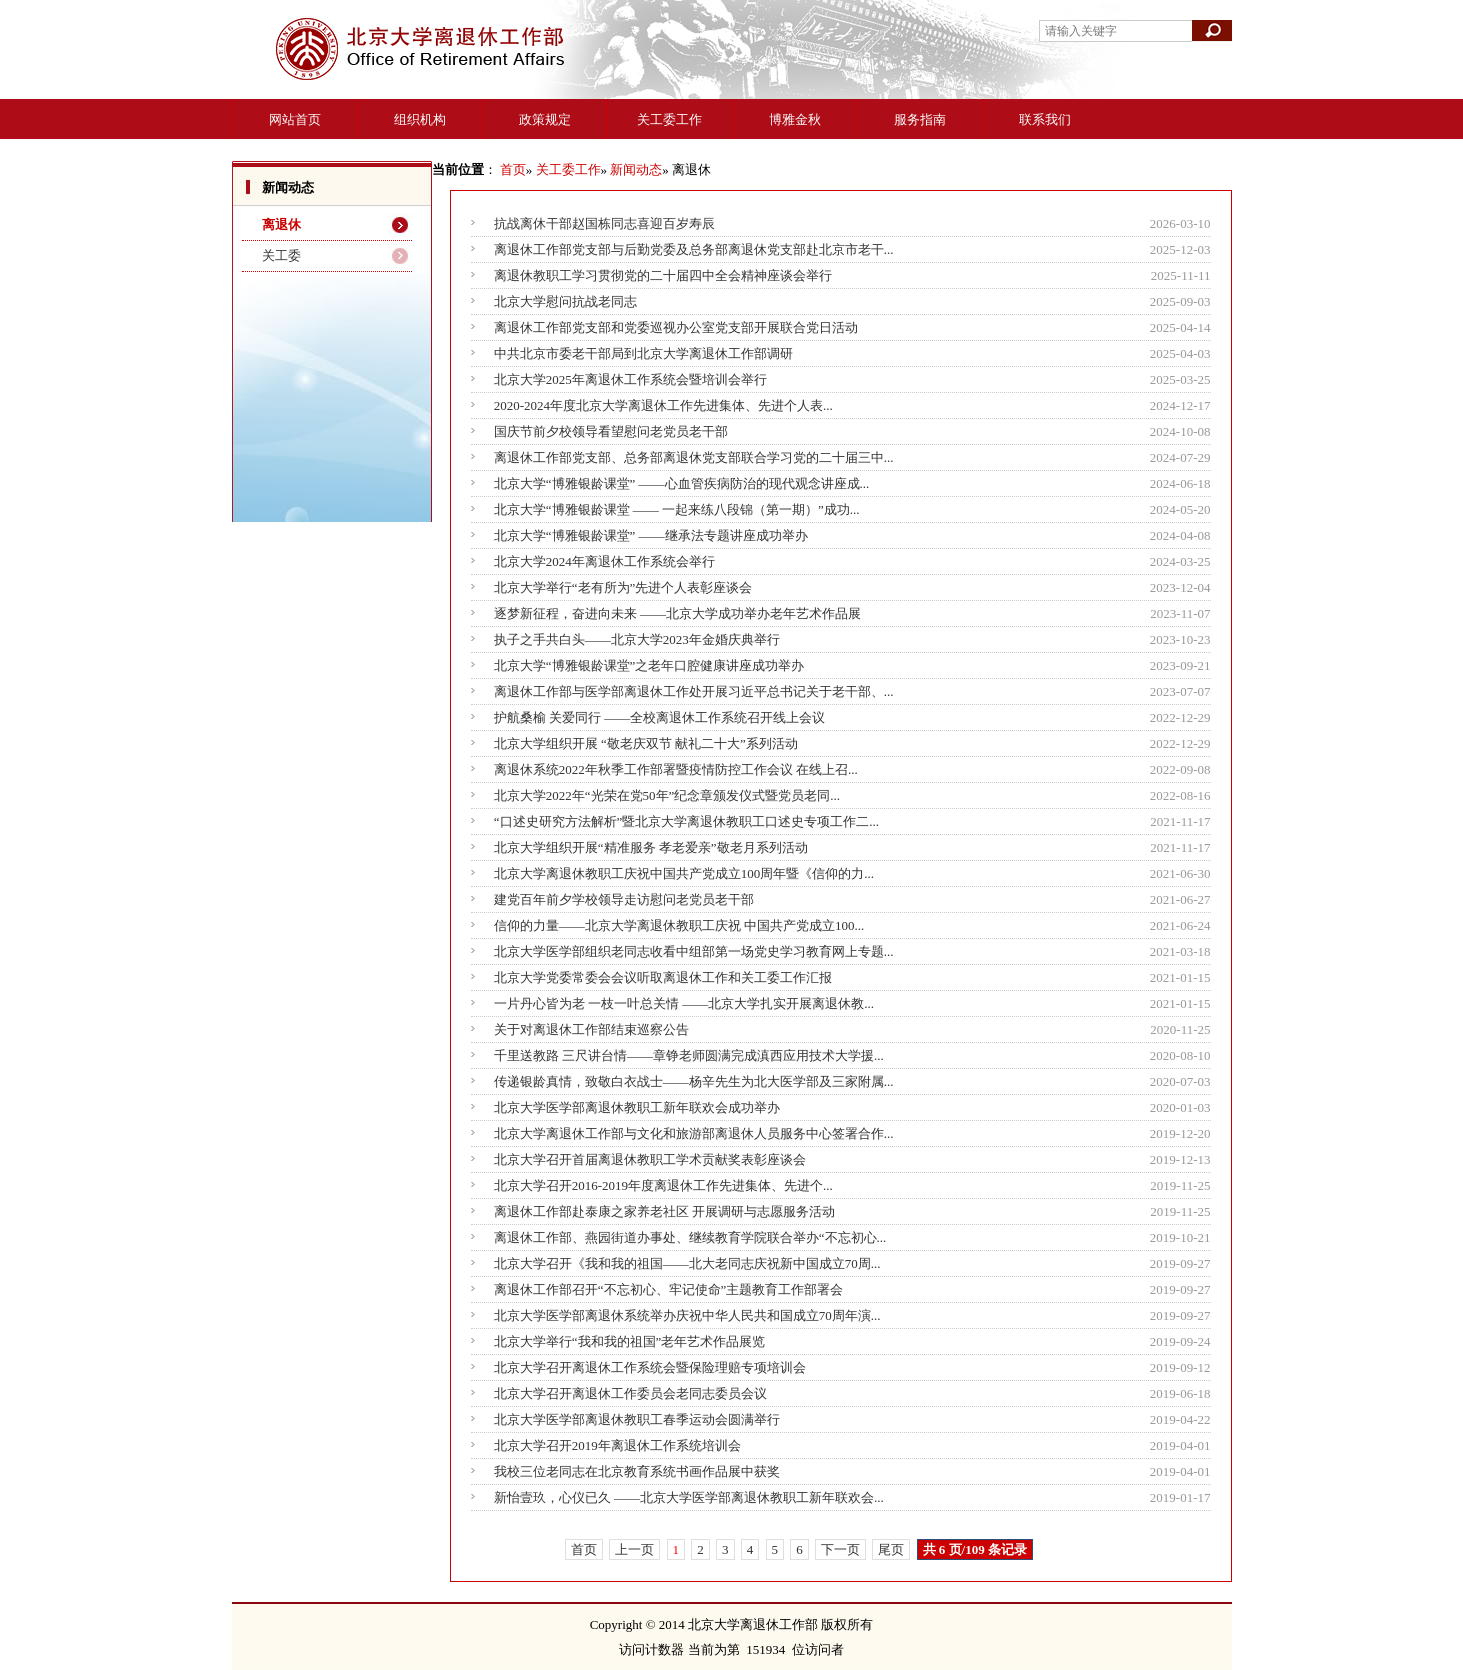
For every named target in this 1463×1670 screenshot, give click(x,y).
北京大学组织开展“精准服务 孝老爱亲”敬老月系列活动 (651, 847)
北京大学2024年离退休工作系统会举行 (604, 561)
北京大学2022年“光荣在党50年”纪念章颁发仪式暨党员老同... (667, 795)
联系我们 (1045, 119)
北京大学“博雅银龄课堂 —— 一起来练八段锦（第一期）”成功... (677, 509)
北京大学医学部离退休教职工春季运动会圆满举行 (637, 1419)
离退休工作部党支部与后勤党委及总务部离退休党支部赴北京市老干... (694, 249)
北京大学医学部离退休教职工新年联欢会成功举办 (637, 1107)
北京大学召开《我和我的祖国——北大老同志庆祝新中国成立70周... (687, 1263)
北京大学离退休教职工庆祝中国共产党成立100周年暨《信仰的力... (684, 873)
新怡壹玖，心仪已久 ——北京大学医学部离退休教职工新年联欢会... (689, 1497)
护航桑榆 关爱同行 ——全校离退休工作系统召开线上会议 (660, 717)
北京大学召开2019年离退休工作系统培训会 (617, 1445)
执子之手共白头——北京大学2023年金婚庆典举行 (637, 639)
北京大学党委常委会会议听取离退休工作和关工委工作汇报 (663, 977)
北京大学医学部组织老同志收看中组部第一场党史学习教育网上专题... (694, 951)
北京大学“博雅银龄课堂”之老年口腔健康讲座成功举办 (649, 665)
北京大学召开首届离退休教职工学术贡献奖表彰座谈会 (650, 1159)
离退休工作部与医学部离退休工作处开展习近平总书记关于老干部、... (694, 691)
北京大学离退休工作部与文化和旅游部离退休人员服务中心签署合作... (694, 1133)
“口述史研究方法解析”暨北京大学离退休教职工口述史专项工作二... (686, 821)
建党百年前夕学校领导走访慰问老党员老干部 (624, 899)
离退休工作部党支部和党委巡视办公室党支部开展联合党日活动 (676, 327)
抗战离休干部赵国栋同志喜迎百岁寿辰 (604, 223)
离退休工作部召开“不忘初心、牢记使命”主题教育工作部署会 (669, 1289)
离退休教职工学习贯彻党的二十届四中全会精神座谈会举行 (663, 275)
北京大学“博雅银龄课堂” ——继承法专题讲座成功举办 (651, 535)
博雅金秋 (795, 119)
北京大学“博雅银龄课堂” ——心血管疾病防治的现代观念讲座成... (682, 483)
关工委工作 (669, 119)
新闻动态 (636, 169)
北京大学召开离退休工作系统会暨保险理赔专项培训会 (650, 1367)
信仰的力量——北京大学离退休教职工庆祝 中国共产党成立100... (679, 925)
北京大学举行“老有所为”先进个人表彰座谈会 (623, 587)
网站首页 (295, 119)
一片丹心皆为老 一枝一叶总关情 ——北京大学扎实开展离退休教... (684, 1003)
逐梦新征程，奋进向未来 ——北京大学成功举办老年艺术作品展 (677, 613)
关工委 (281, 255)
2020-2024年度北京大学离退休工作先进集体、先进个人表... (663, 405)
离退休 (281, 224)
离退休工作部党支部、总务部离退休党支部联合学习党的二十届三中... (694, 457)
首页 (513, 169)
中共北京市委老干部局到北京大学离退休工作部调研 (643, 353)
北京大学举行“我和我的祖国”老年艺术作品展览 (630, 1341)
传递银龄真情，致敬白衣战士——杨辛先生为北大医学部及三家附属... (694, 1081)
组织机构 (420, 119)
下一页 (840, 1549)
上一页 (634, 1549)
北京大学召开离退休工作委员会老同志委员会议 (630, 1393)
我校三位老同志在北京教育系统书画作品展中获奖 (637, 1471)
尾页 (891, 1549)
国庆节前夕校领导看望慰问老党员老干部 (611, 431)
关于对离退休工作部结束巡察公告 (591, 1029)
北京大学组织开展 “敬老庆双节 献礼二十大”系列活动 (646, 743)
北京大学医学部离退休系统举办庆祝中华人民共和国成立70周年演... (687, 1315)
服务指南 (920, 119)
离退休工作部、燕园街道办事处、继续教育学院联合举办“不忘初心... (690, 1237)
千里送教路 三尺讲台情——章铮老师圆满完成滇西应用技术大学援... (689, 1055)
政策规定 (545, 119)
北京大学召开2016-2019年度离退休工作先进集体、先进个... (663, 1185)
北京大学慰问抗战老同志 (565, 301)
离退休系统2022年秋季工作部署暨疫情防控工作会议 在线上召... (676, 769)
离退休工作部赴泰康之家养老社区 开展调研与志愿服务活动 (664, 1211)
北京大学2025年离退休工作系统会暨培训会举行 (630, 379)
